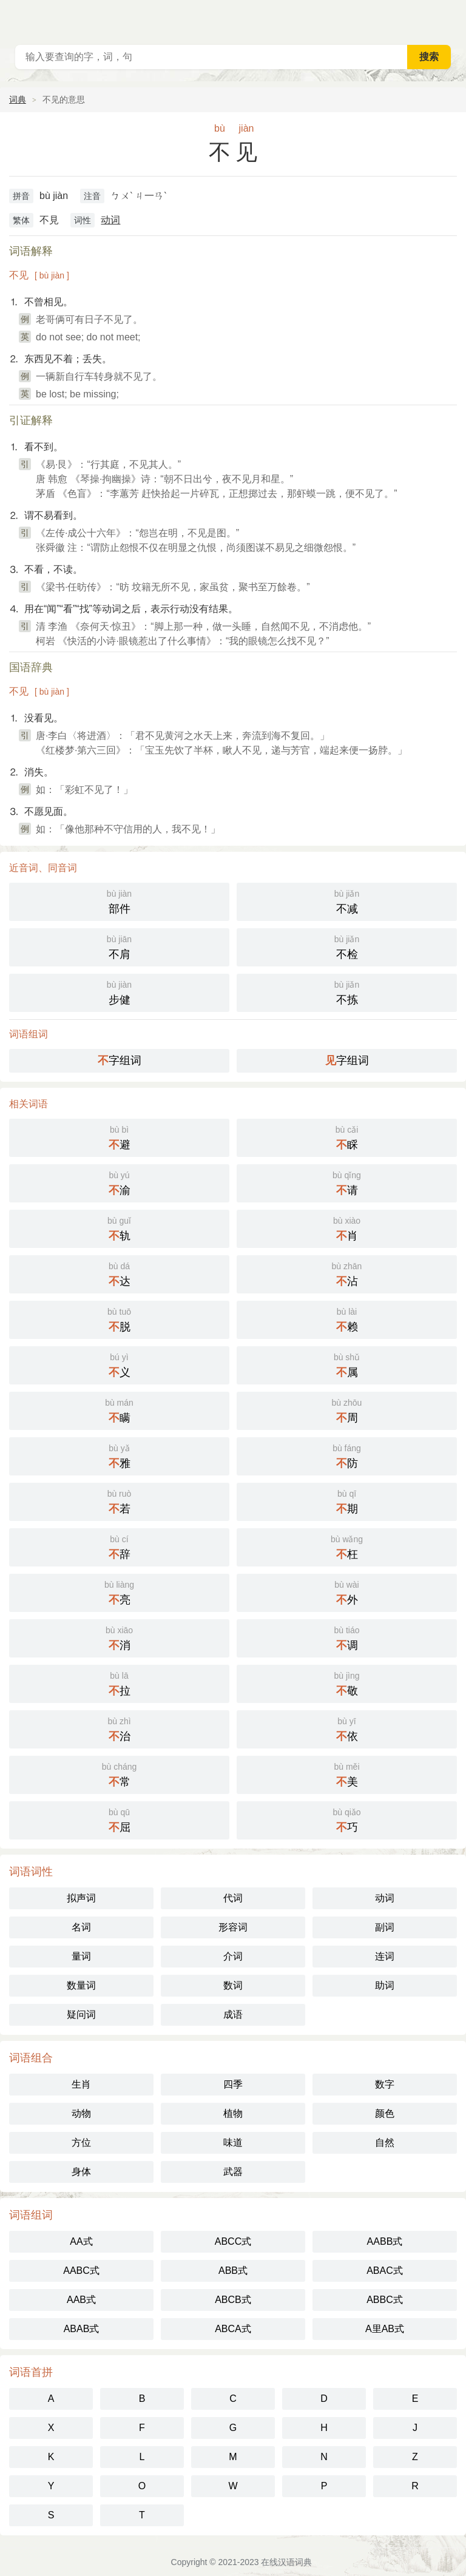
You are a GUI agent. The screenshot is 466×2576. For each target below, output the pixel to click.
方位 (81, 2142)
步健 (119, 991)
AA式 (81, 2241)
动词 (110, 220)
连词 (384, 1956)
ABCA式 (233, 2329)
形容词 (233, 1927)
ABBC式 (384, 2299)
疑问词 (81, 2014)
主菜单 (449, 18)
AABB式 (385, 2241)
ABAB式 (82, 2329)
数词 (233, 1985)
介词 (233, 1956)
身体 (81, 2171)
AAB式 (81, 2299)
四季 (233, 2084)
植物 (233, 2113)
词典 (17, 99)
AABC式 (81, 2270)
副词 (384, 1927)
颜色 (384, 2113)
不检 (346, 946)
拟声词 (81, 1898)
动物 (81, 2113)
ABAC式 (384, 2270)
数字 (384, 2084)
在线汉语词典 (286, 2562)
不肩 (119, 946)
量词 (81, 1956)
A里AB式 (384, 2329)
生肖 (81, 2084)
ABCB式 (233, 2299)
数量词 (81, 1985)
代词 (233, 1898)
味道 (233, 2142)
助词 (384, 1985)
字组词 (119, 1060)
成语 (233, 2014)
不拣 (346, 991)
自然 (384, 2142)
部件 (119, 900)
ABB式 (233, 2270)
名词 (81, 1927)
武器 (233, 2171)
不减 (346, 900)
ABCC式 (233, 2241)
